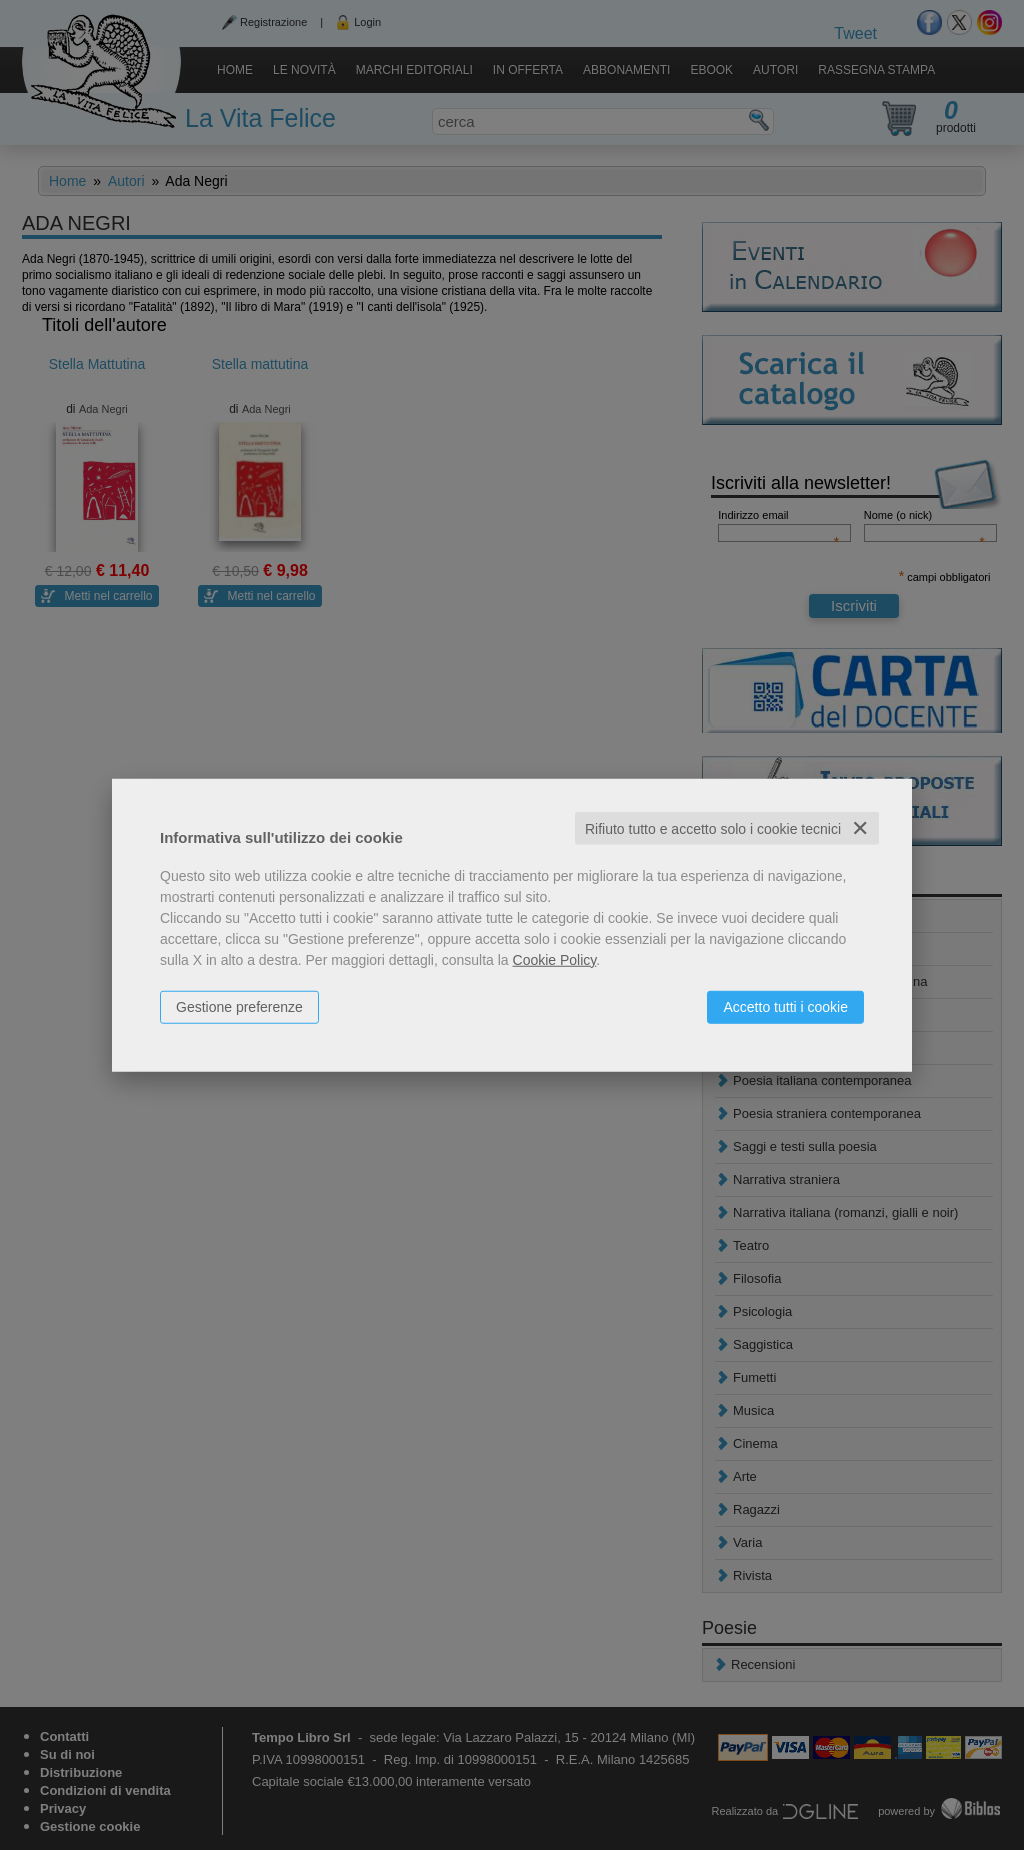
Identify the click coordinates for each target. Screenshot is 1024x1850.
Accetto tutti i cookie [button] (785, 1006)
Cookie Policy (555, 959)
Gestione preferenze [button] (239, 1006)
